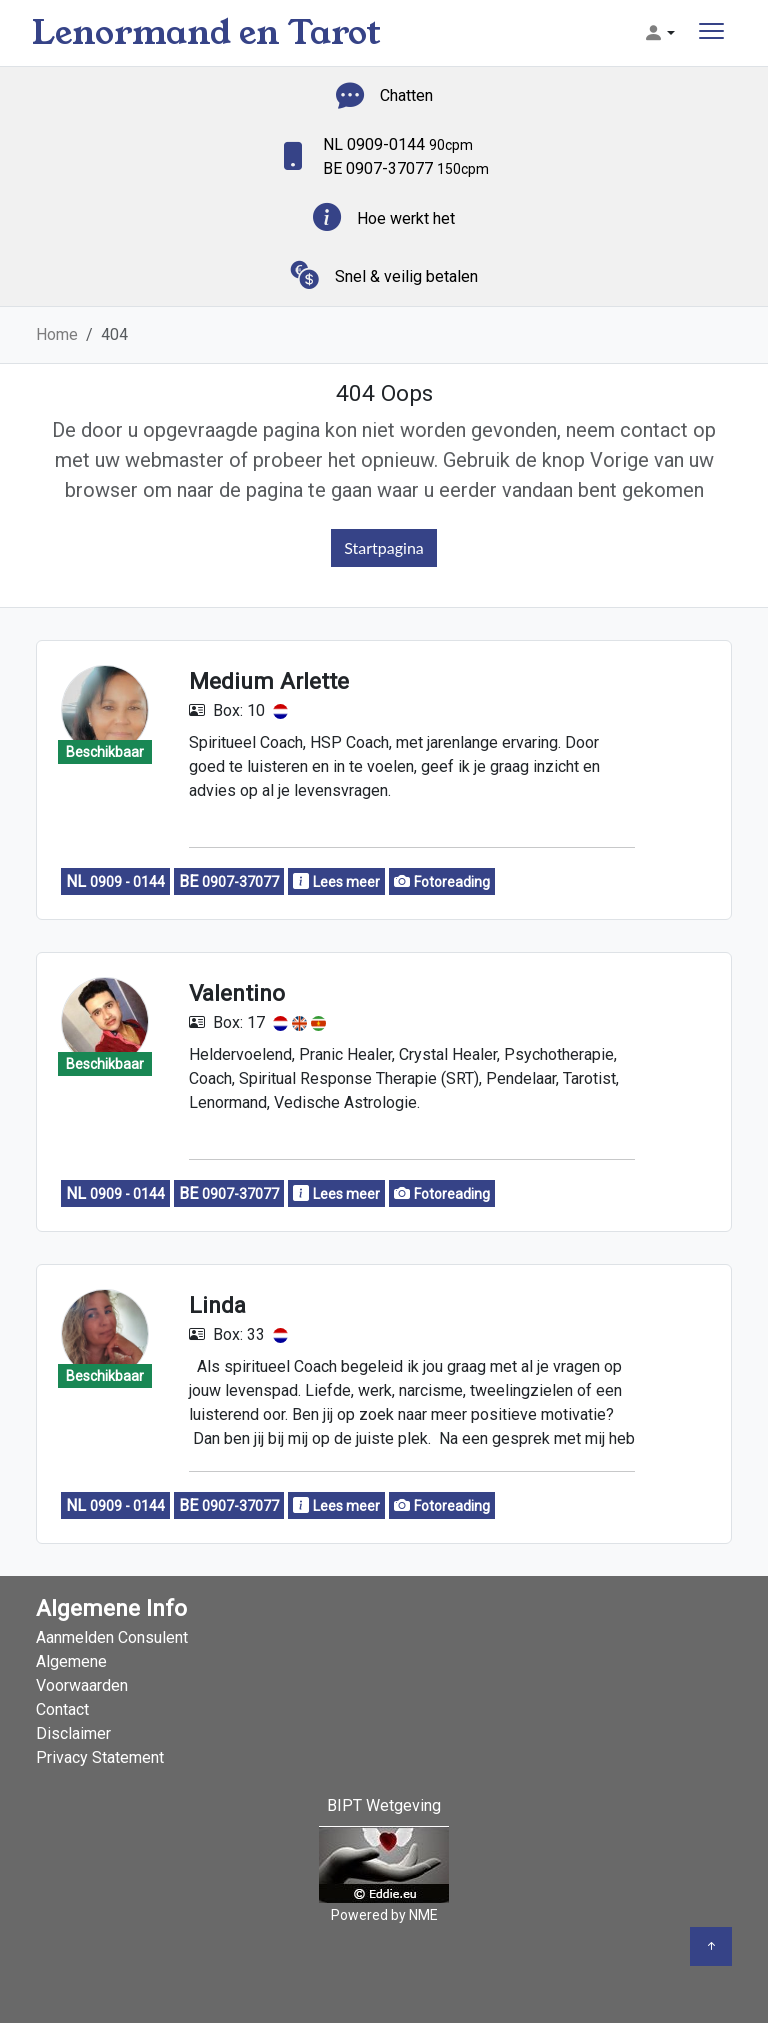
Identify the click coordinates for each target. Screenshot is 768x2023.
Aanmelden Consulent (112, 1637)
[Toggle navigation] (711, 33)
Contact (62, 1709)
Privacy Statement (100, 1757)
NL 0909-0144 (398, 144)
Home (57, 334)
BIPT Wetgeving (384, 1805)
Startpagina (384, 547)
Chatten (406, 95)
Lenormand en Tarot (206, 32)
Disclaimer (73, 1733)
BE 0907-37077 (406, 168)
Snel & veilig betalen (406, 276)
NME (423, 1915)
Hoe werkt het (406, 218)
